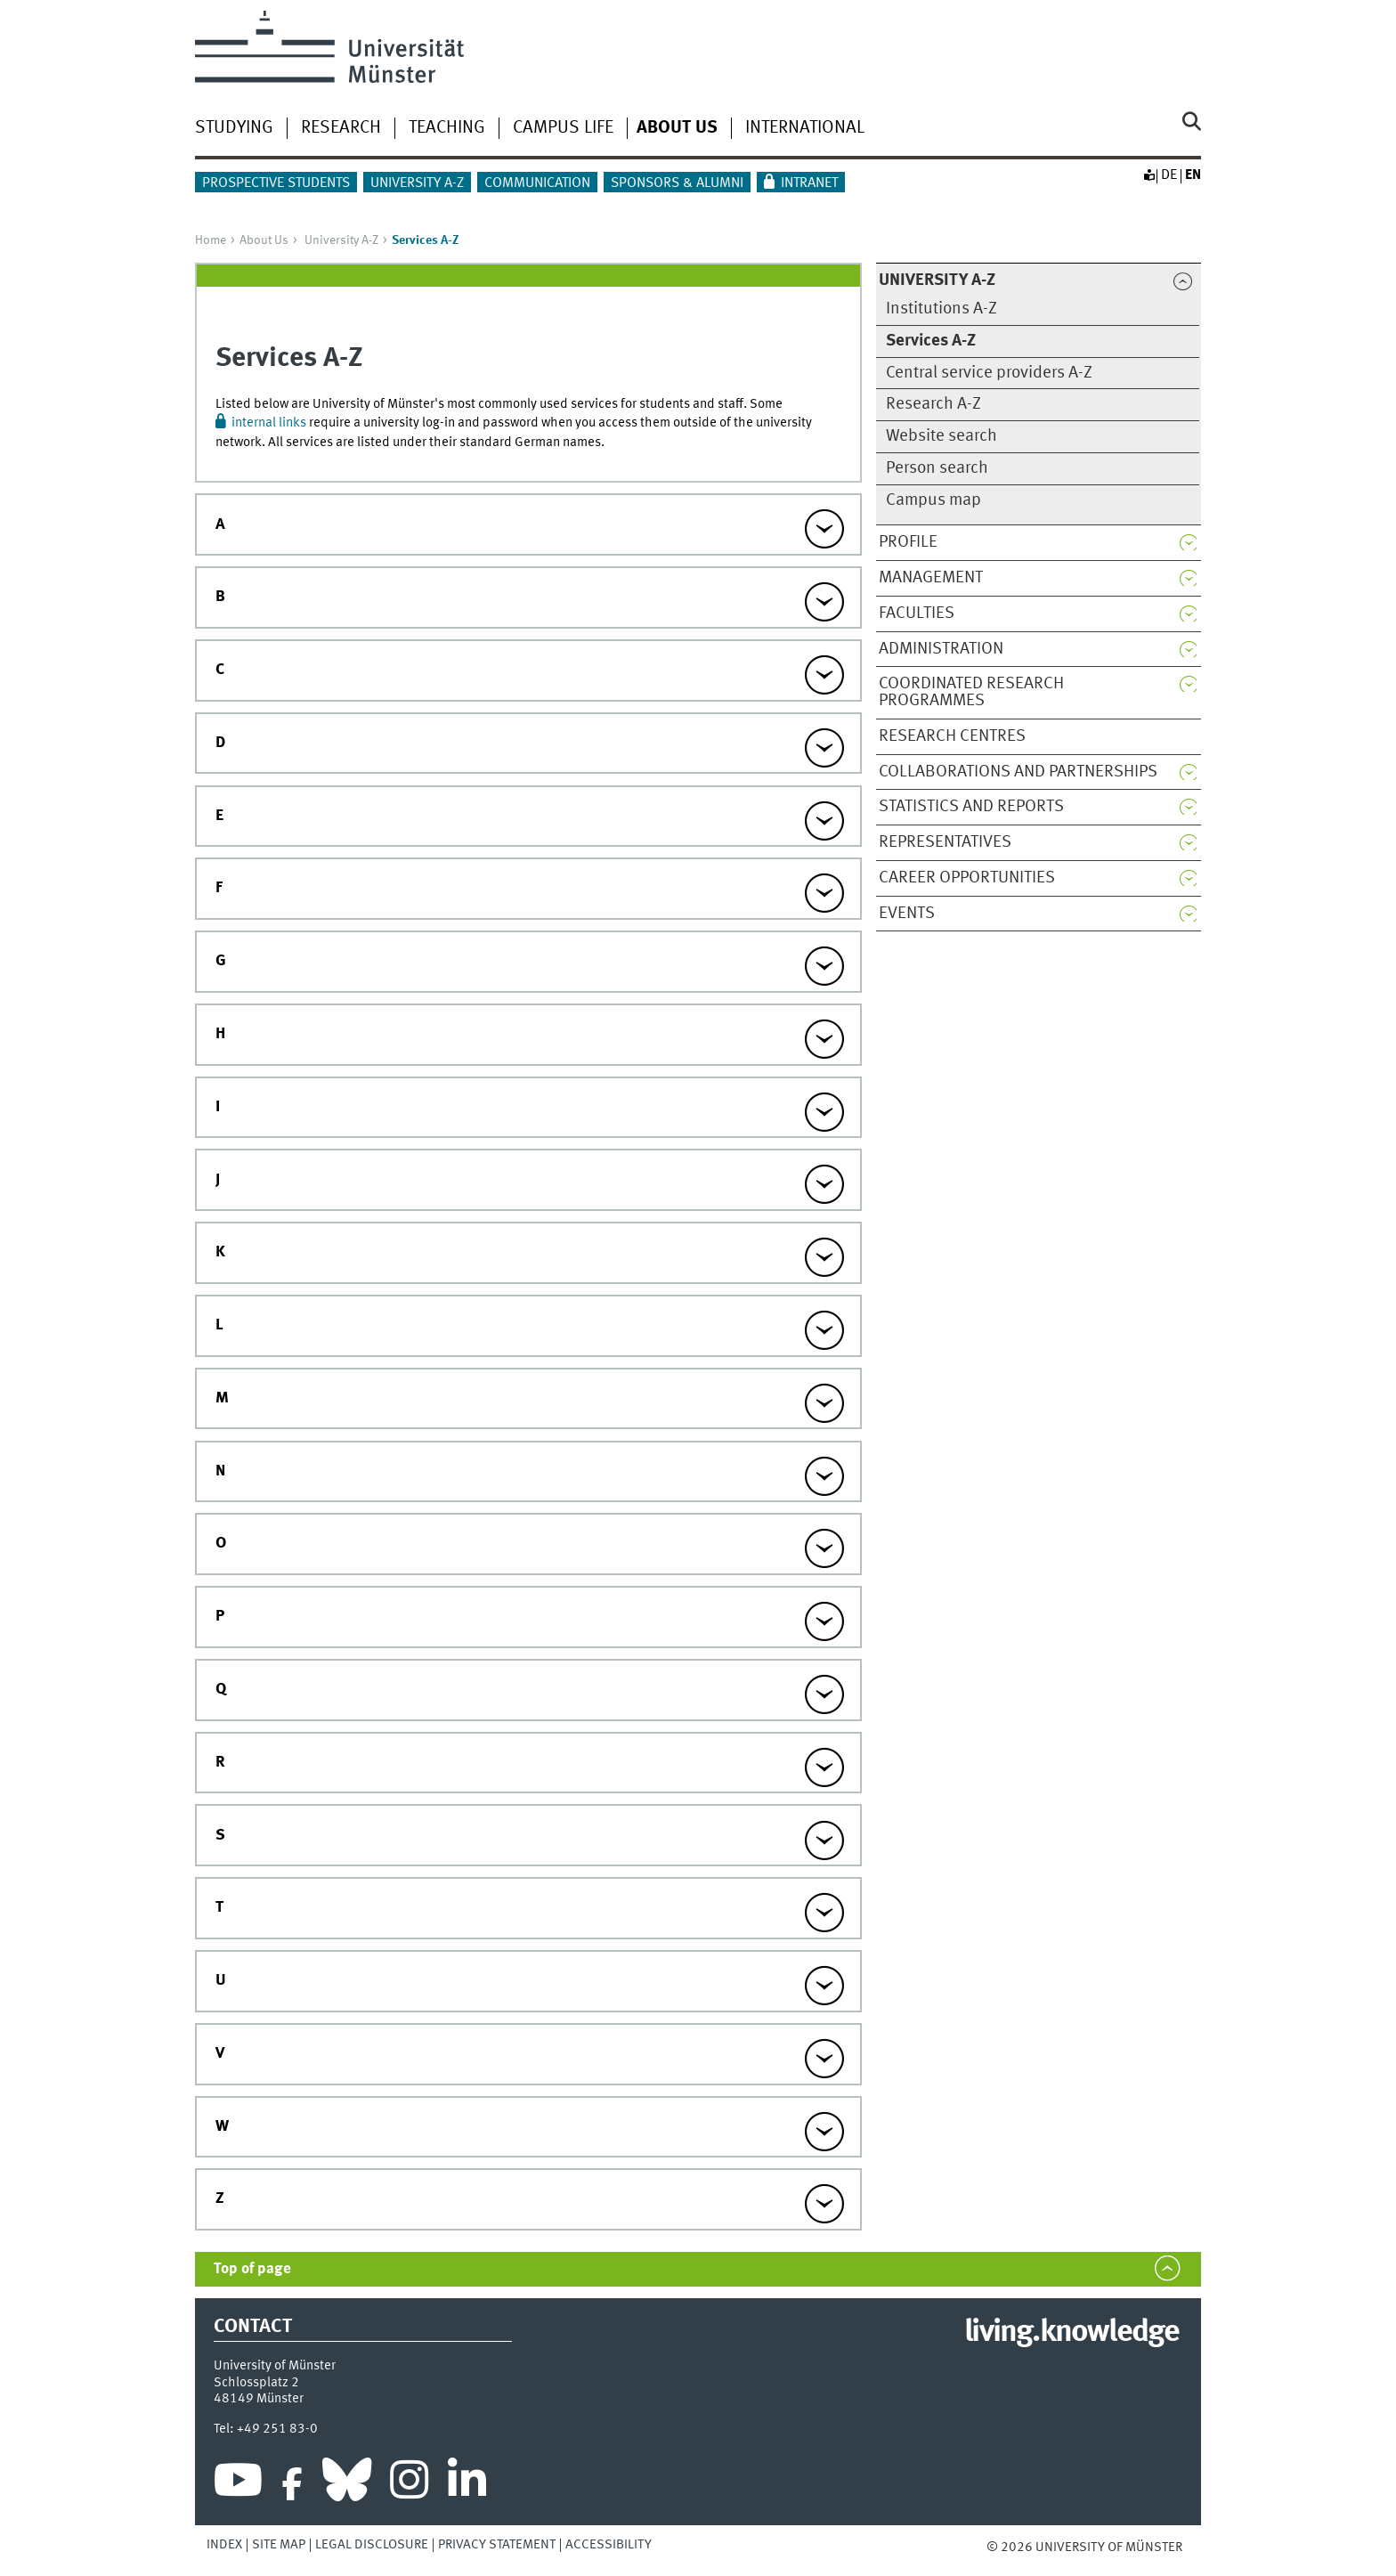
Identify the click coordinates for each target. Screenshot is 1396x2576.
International (804, 128)
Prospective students (276, 183)
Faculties (916, 613)
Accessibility (608, 2545)
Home (210, 240)
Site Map (278, 2545)
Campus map (933, 500)
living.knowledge (1071, 2333)
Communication (537, 183)
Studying (234, 128)
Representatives (945, 842)
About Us (263, 240)
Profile (908, 542)
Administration (941, 649)
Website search (941, 436)
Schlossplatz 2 (256, 2383)
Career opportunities (967, 878)
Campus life (563, 128)
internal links (268, 423)
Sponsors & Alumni (677, 183)
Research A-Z (933, 404)
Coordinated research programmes (971, 692)
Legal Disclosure (371, 2545)
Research (341, 128)
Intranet (809, 183)
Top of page (252, 2269)
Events (907, 914)
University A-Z (417, 183)
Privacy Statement (497, 2545)
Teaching (447, 128)
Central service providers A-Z (989, 373)
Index (224, 2545)
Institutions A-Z (941, 309)
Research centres (952, 736)
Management (931, 578)
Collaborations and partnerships (1018, 772)
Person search (937, 468)
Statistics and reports (971, 807)
